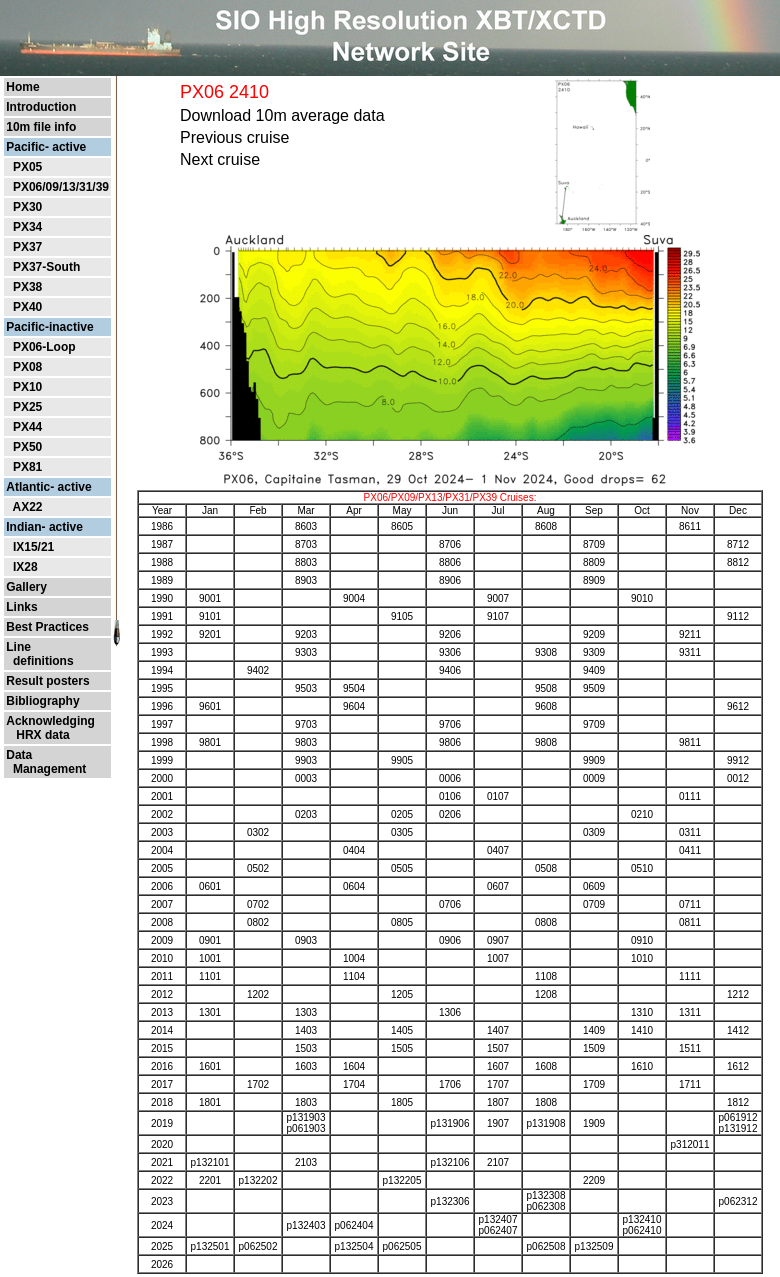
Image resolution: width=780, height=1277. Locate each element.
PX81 (27, 467)
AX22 (27, 507)
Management (46, 769)
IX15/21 (33, 547)
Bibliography (42, 701)
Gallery (26, 587)
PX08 (27, 367)
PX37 (27, 247)
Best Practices (47, 627)
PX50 (27, 447)
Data (19, 755)
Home (22, 87)
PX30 (27, 207)
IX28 (25, 567)
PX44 (27, 427)
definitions (39, 661)
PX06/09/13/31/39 (61, 187)
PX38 (27, 287)
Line (18, 647)
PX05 (27, 167)
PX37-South (46, 267)
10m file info (41, 127)
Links (21, 607)
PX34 (27, 227)
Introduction (41, 107)
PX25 (27, 407)
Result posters (47, 681)
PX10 (27, 387)
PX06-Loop (44, 347)
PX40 (27, 307)
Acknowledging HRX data (50, 728)
